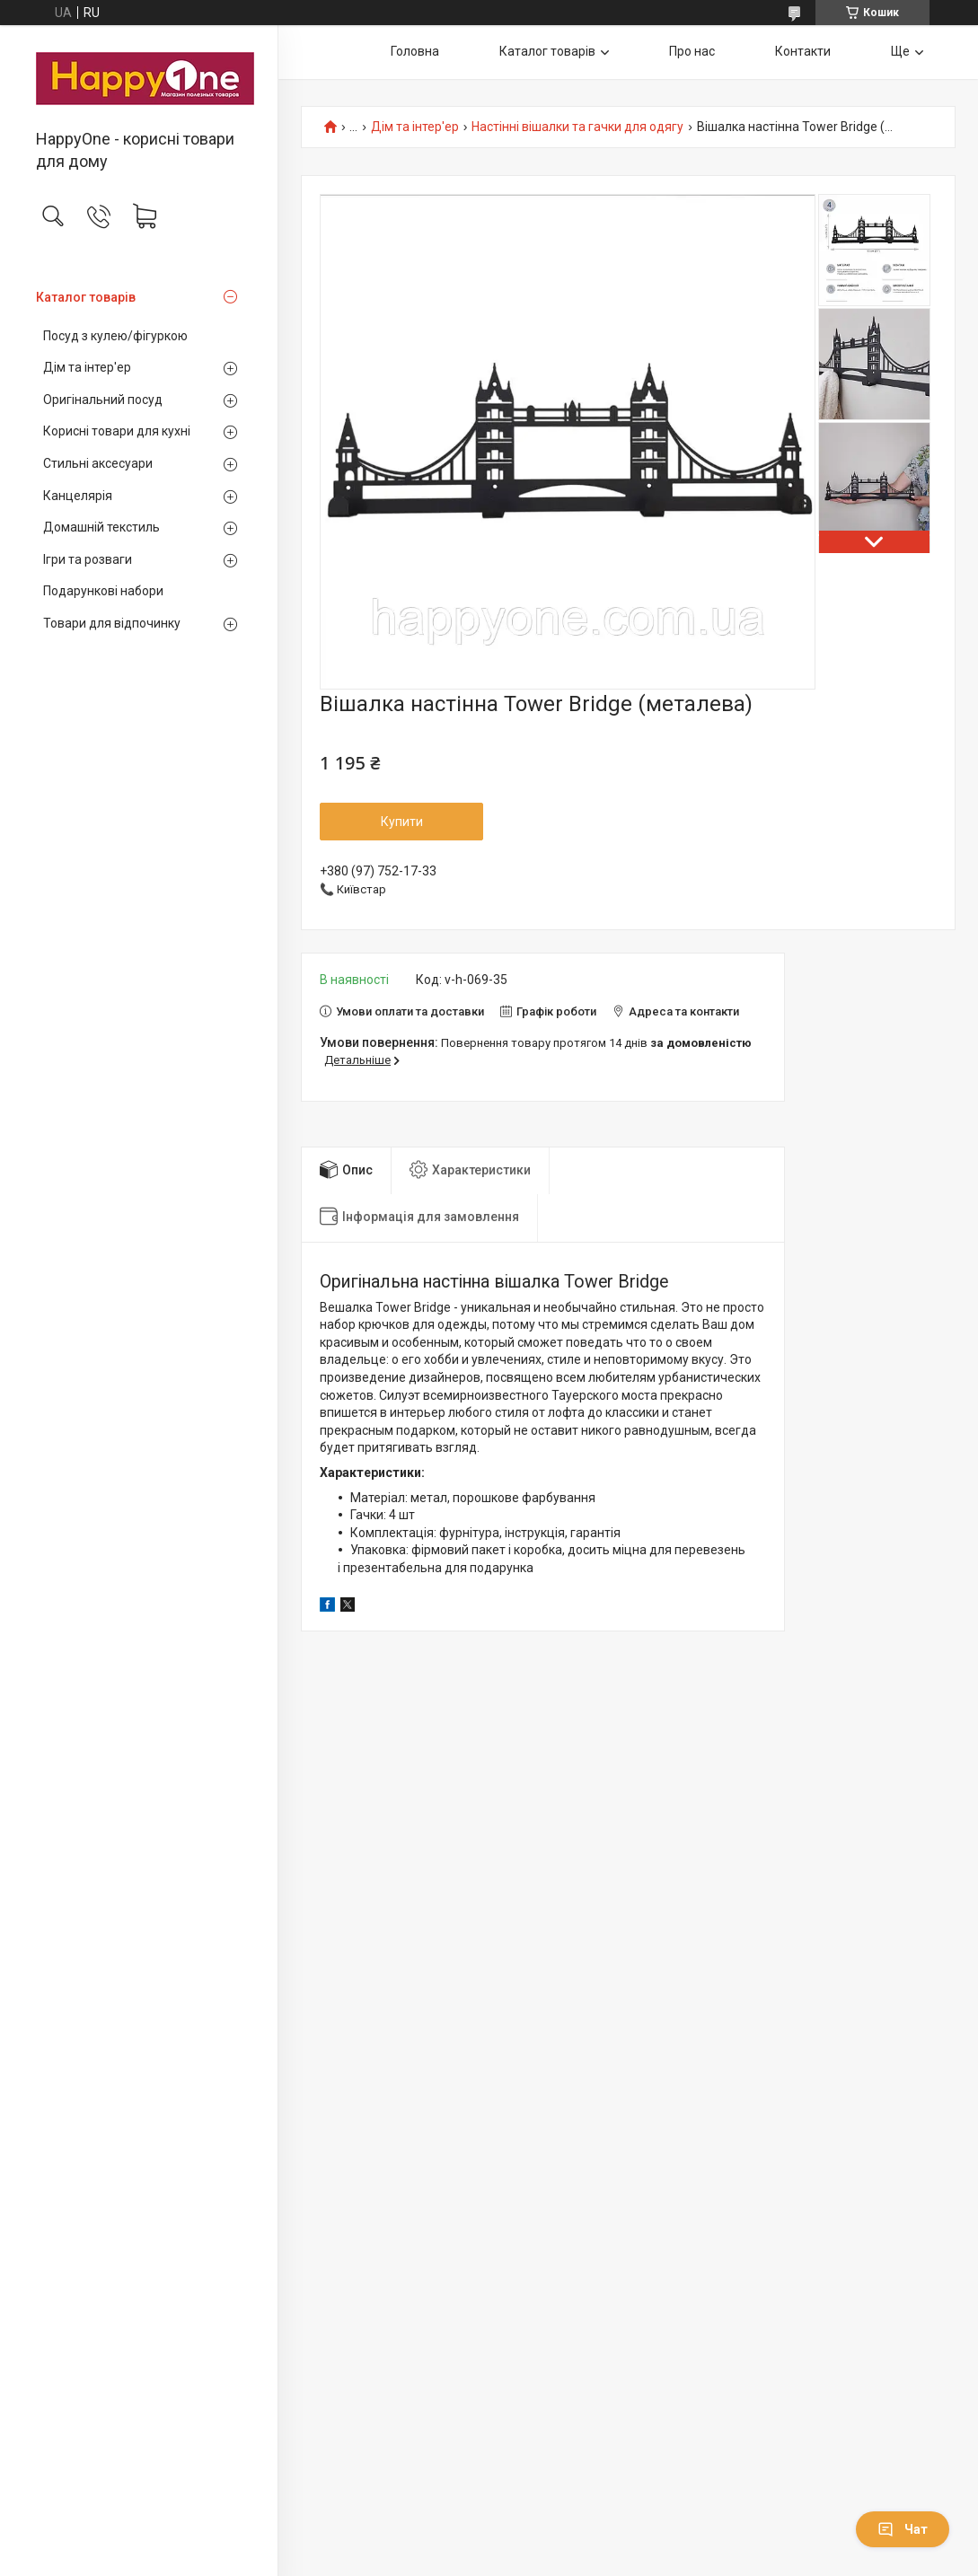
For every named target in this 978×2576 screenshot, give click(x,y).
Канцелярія (77, 495)
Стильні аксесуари (98, 463)
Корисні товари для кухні (116, 431)
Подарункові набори (103, 591)
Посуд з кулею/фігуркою (115, 336)
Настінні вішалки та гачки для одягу (577, 127)
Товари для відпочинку (112, 623)
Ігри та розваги (87, 559)
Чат (902, 2529)
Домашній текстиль (101, 527)
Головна (415, 51)
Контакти (803, 51)
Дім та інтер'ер (87, 367)
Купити (402, 821)
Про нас (692, 51)
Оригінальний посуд (103, 399)
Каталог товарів (86, 297)
